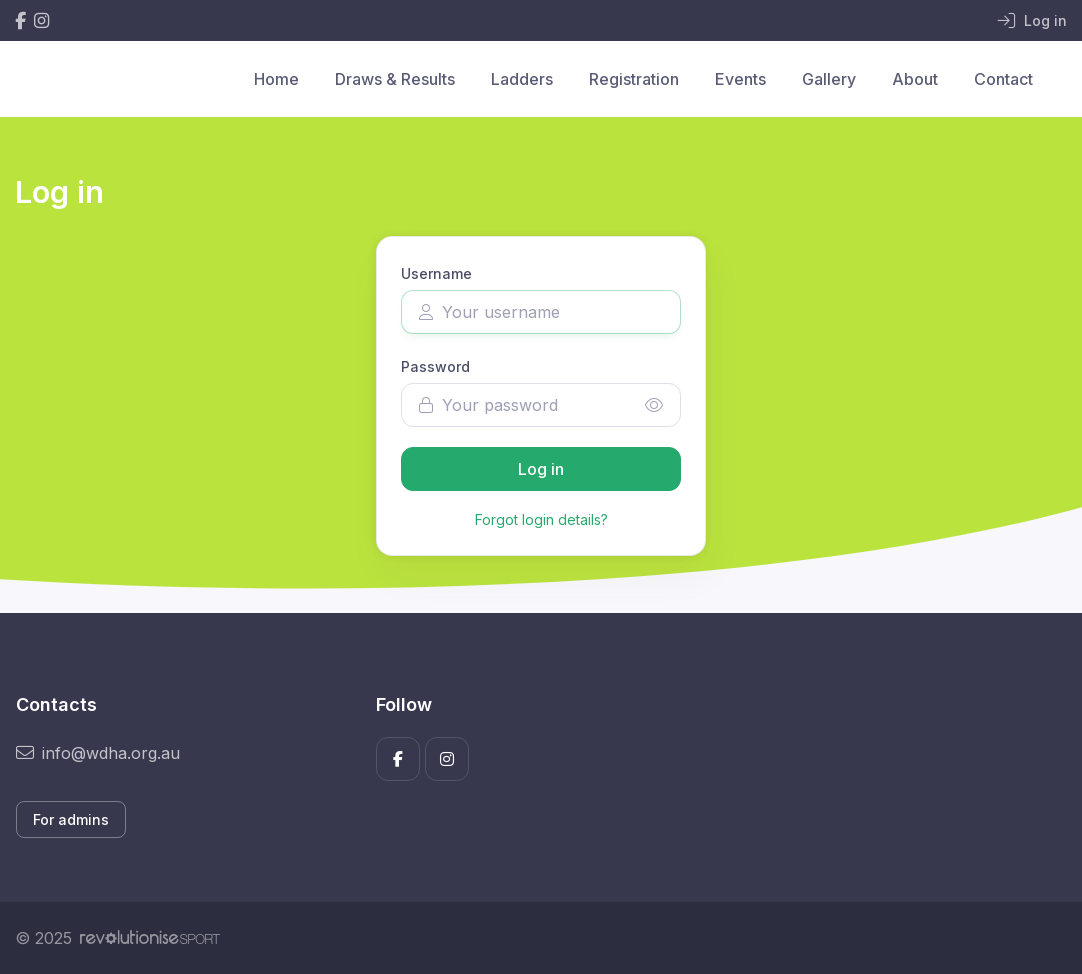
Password (435, 366)
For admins (71, 819)
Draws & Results (395, 79)
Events (740, 79)
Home (276, 79)
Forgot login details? (541, 519)
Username (436, 273)
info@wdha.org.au (98, 753)
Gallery (829, 79)
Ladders (522, 79)
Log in (541, 469)
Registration (634, 79)
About (915, 79)
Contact (1003, 79)
